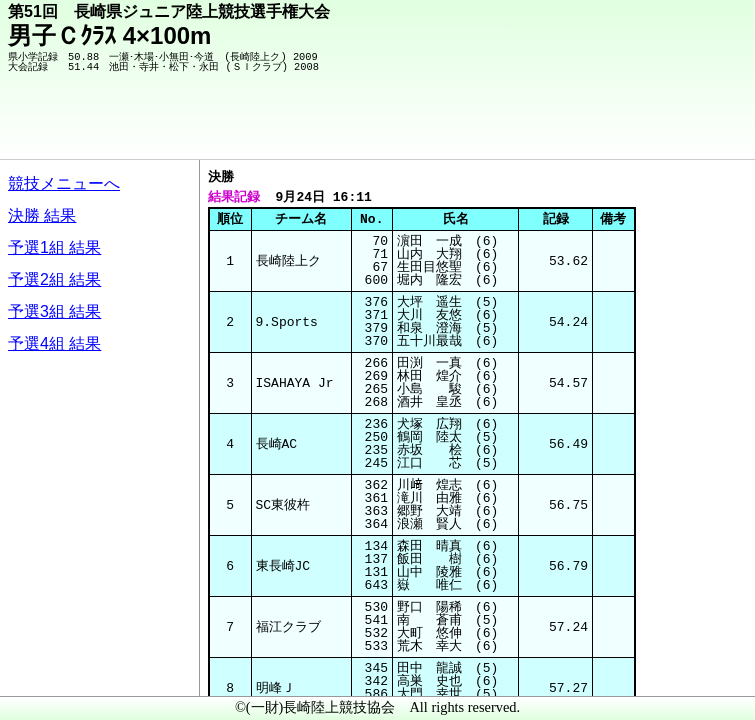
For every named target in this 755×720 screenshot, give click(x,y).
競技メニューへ (64, 183)
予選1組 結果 (54, 247)
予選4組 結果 (54, 343)
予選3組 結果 (54, 311)
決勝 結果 (42, 215)
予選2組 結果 (54, 279)
